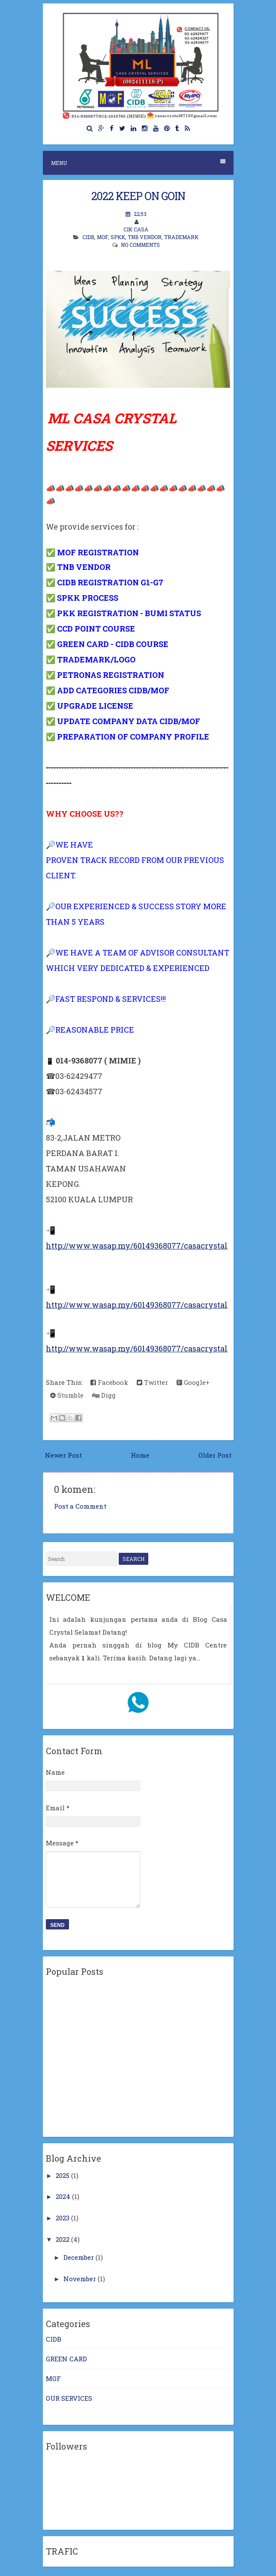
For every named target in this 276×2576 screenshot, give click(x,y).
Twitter (152, 1382)
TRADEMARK (181, 237)
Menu (138, 162)
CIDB (88, 237)
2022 (62, 2239)
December (78, 2257)
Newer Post (63, 1455)
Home (140, 1455)
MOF (102, 237)
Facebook (109, 1382)
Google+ (193, 1382)
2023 (62, 2218)
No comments (140, 244)
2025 (62, 2175)
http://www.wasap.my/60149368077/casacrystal (137, 1245)
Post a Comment (80, 1506)
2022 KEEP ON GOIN (138, 196)
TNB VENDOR (145, 237)
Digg (104, 1395)
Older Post (214, 1455)
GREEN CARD (66, 2358)
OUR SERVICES (69, 2398)
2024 (63, 2196)
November (79, 2278)
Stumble (67, 1395)
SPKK (118, 237)
